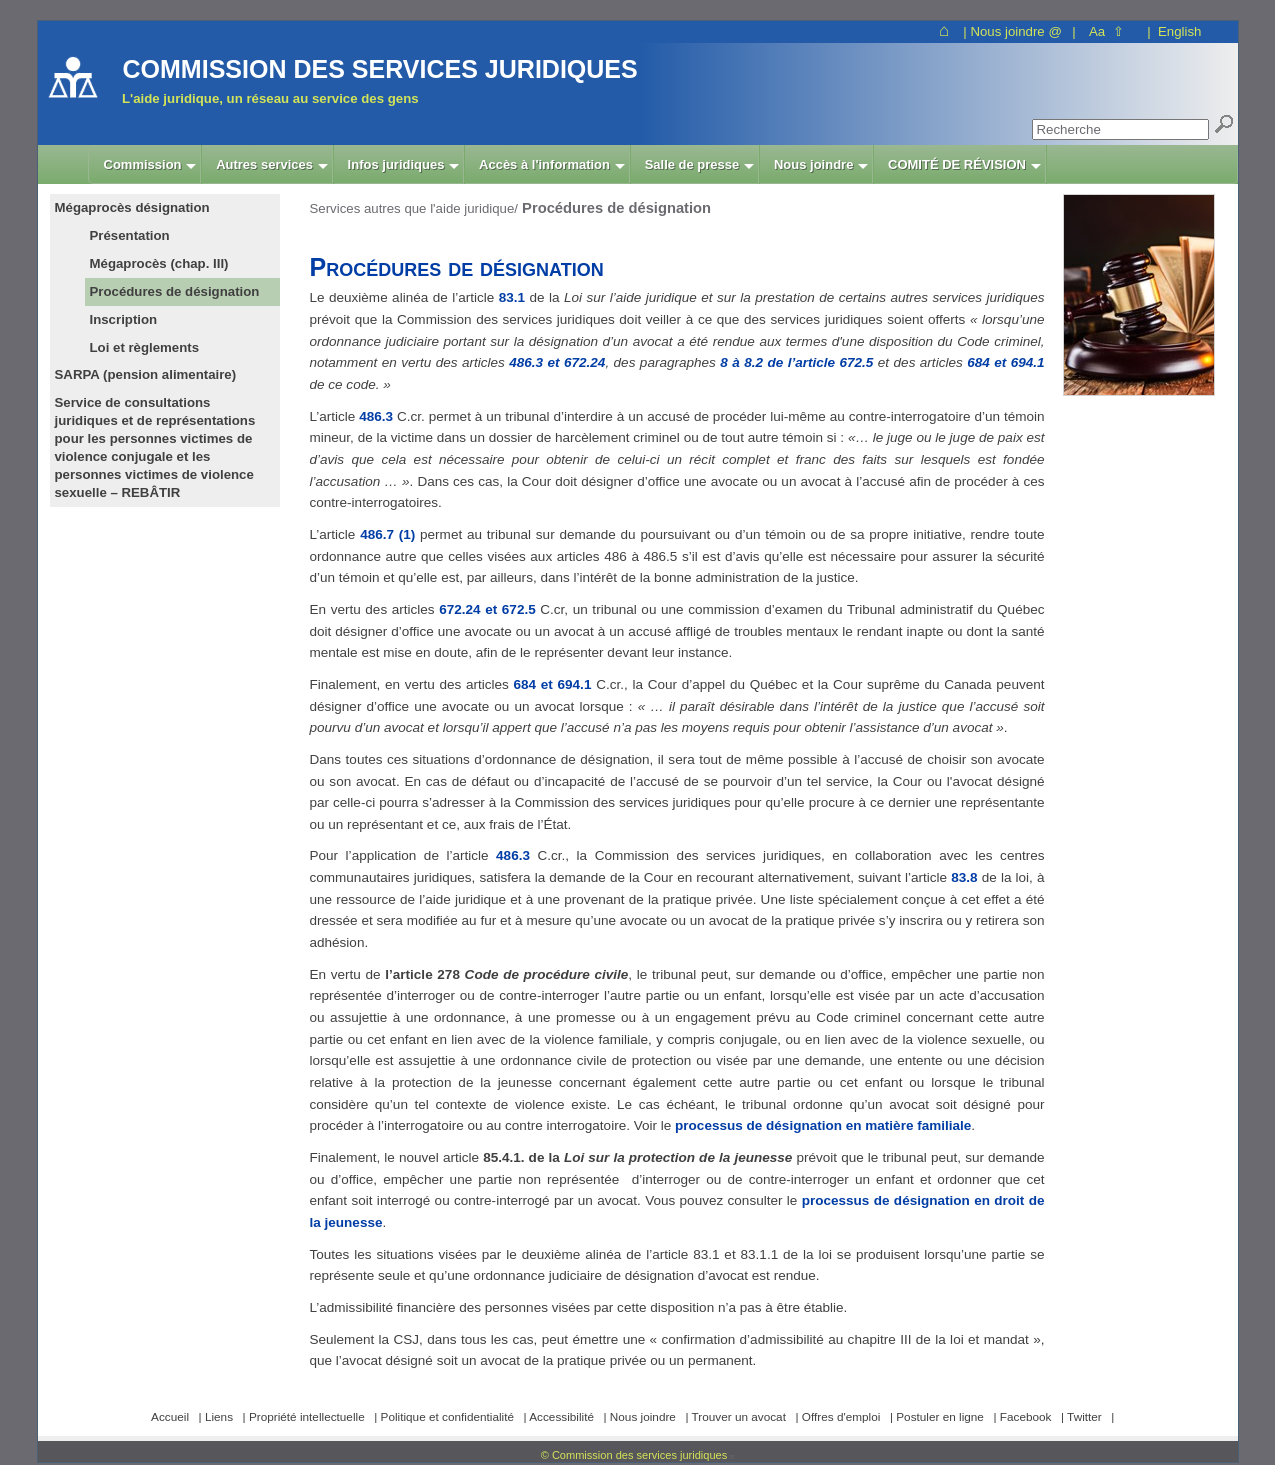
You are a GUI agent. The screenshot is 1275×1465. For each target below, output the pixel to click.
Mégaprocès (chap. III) (159, 263)
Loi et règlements (145, 347)
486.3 (376, 416)
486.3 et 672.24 (557, 362)
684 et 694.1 (1005, 362)
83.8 (964, 877)
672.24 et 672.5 (487, 609)
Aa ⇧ (1106, 31)
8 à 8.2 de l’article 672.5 (796, 362)
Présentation (130, 235)
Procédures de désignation (175, 291)
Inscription (124, 319)
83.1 (512, 297)
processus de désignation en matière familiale (823, 1125)
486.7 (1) (387, 534)
